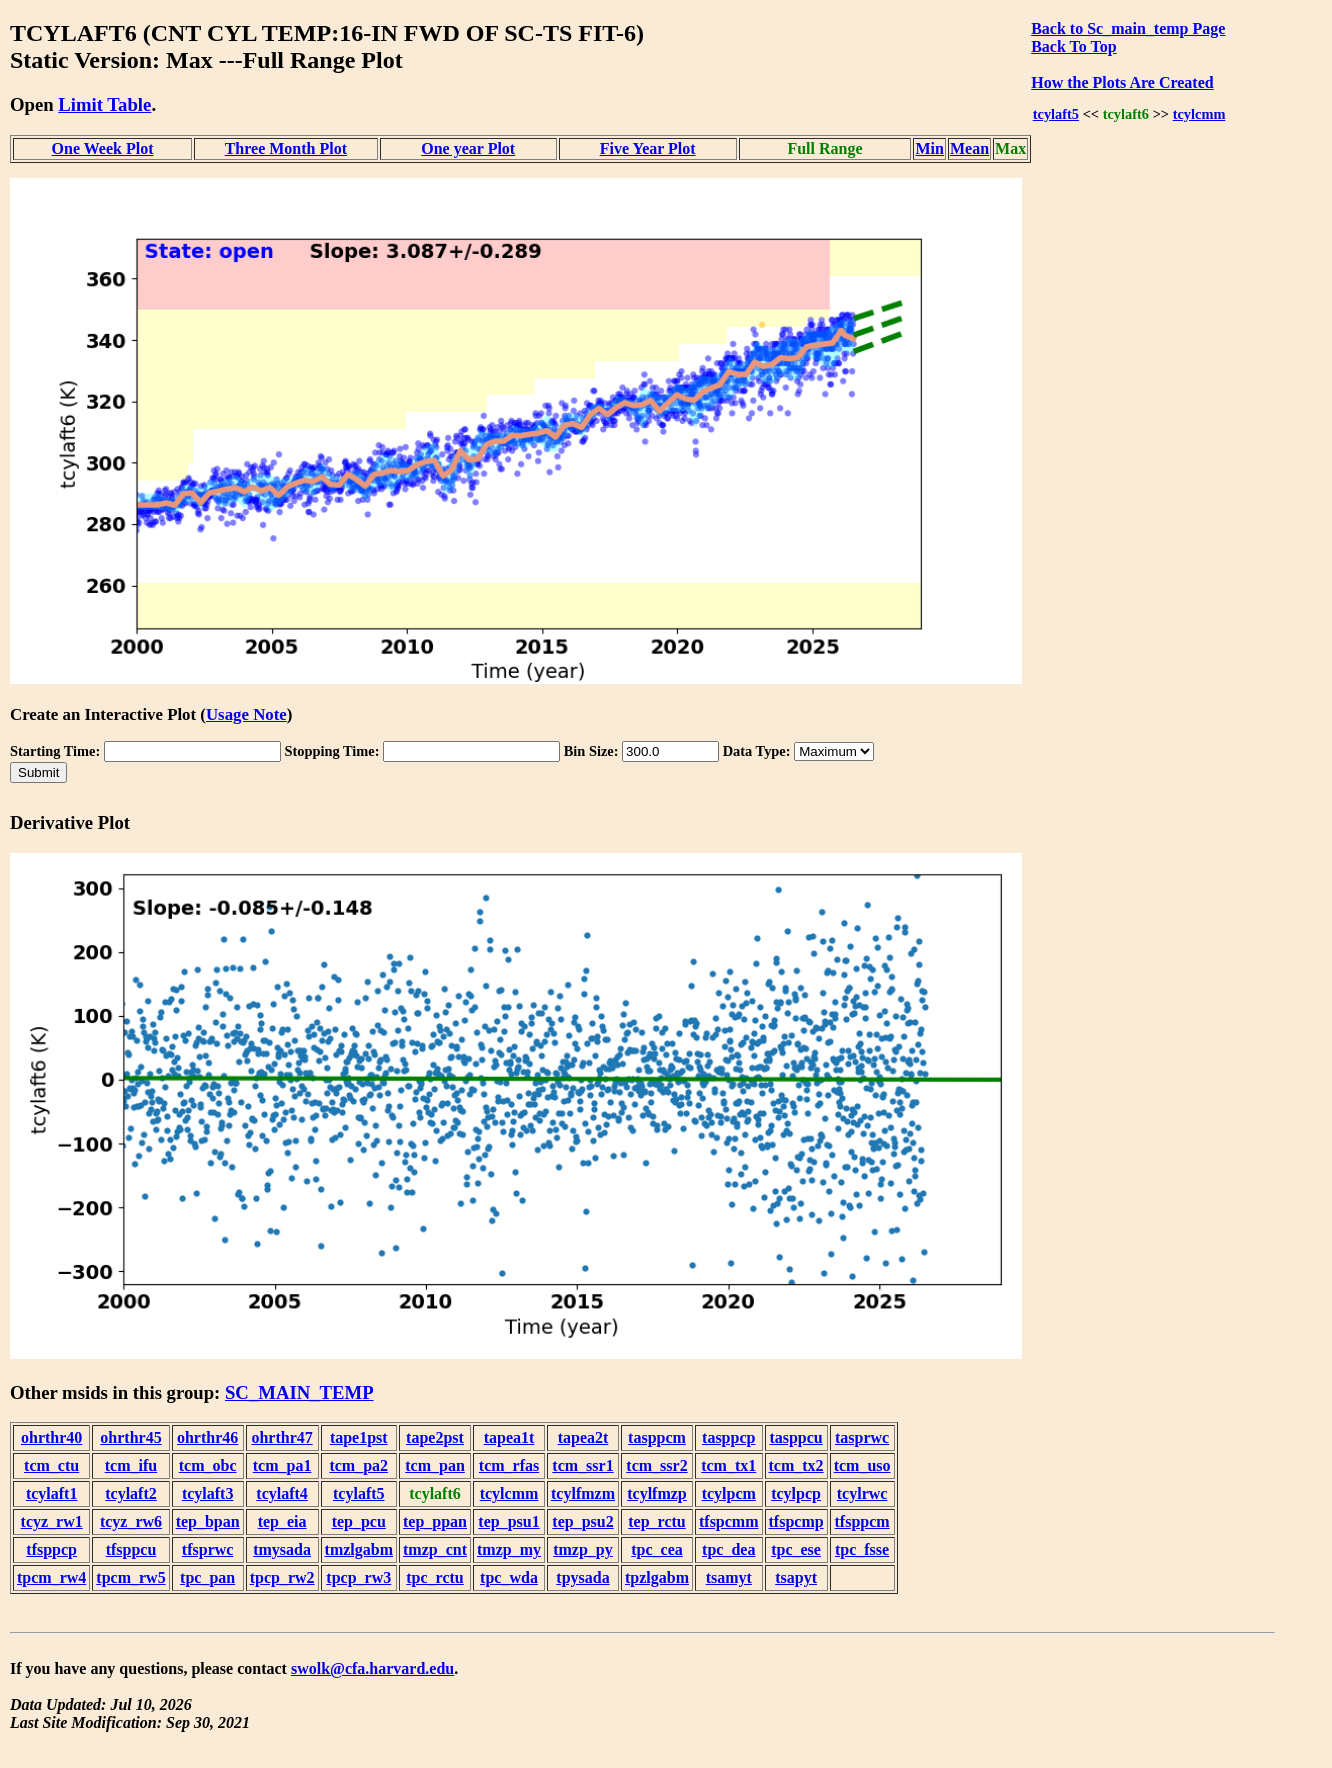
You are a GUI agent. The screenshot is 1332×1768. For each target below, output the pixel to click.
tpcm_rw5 (130, 1577)
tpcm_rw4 (51, 1577)
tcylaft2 (131, 1493)
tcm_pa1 (282, 1465)
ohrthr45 (130, 1437)
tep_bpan (208, 1521)
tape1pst (359, 1437)
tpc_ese (796, 1549)
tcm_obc (208, 1465)
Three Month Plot (286, 148)
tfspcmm (729, 1521)
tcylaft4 (282, 1493)
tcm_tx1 (728, 1465)
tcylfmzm (583, 1493)
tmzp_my (509, 1549)
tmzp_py (583, 1549)
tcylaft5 (1056, 114)
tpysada (582, 1577)
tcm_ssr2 (656, 1465)
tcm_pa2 (358, 1465)
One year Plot (468, 148)
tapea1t (509, 1437)
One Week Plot (103, 148)
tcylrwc (862, 1493)
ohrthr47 (281, 1437)
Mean (969, 148)
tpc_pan (207, 1577)
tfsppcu (131, 1549)
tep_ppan (435, 1521)
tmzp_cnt (435, 1549)
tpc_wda (509, 1577)
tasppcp (728, 1437)
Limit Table (104, 104)
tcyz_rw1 (52, 1521)
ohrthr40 (51, 1437)
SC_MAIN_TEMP (299, 1392)
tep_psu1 (508, 1521)
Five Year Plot (648, 148)
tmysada (282, 1549)
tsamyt (729, 1577)
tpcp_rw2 (282, 1577)
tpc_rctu (434, 1577)
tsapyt (796, 1577)
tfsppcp (51, 1549)
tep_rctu (656, 1521)
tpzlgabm (657, 1577)
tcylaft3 (208, 1493)
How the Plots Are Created (1122, 82)
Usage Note (246, 714)
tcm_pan (435, 1465)
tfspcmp (796, 1521)
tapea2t (583, 1437)
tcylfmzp (657, 1493)
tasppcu (795, 1437)
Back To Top (1073, 46)
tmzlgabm (359, 1549)
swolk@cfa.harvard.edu (372, 1668)
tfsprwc (208, 1549)
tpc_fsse (862, 1549)
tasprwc (862, 1437)
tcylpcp (796, 1493)
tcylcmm (1199, 114)
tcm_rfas (509, 1465)
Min (929, 148)
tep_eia (282, 1521)
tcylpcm (729, 1493)
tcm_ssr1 (582, 1465)
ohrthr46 (207, 1437)
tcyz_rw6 (131, 1521)
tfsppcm (862, 1521)
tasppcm (657, 1437)
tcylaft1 (52, 1493)
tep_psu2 (582, 1521)
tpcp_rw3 (358, 1577)
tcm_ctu (51, 1465)
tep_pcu (359, 1521)
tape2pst (435, 1437)
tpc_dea (728, 1549)
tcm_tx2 (796, 1465)
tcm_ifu (131, 1465)
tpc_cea (657, 1549)
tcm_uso (862, 1465)
